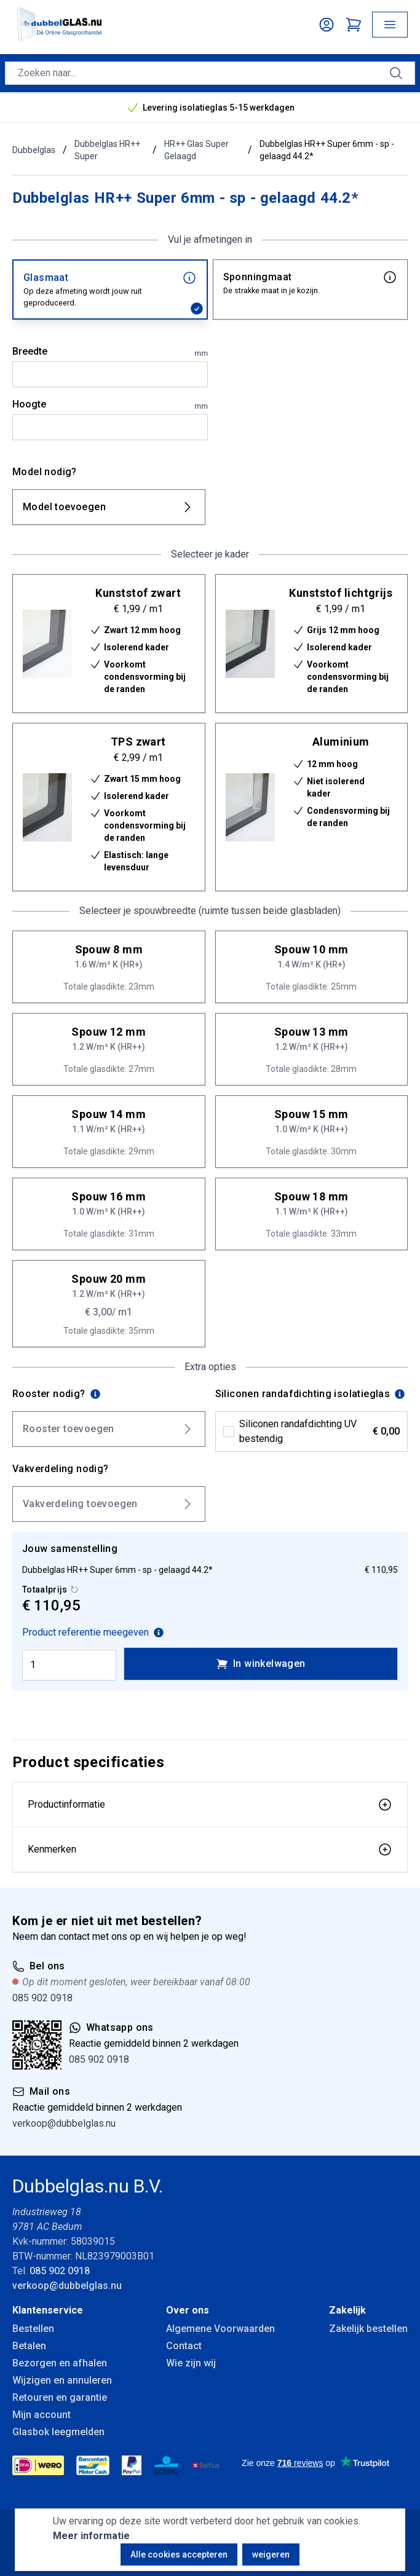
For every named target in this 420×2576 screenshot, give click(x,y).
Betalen (29, 2346)
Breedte (110, 352)
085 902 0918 (42, 1998)
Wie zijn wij (191, 2363)
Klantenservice (47, 2310)
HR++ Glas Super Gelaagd (196, 150)
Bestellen (33, 2328)
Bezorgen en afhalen (59, 2363)
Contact (184, 2346)
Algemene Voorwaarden (220, 2328)
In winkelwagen (261, 1664)
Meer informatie (91, 2536)
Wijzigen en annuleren (62, 2380)
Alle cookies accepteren (179, 2554)
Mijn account (41, 2414)
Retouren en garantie (59, 2397)
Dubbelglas (33, 150)
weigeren (271, 2554)
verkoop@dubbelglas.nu (64, 2123)
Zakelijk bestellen (368, 2328)
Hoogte (110, 405)
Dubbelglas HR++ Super (107, 150)
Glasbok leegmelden (58, 2432)
